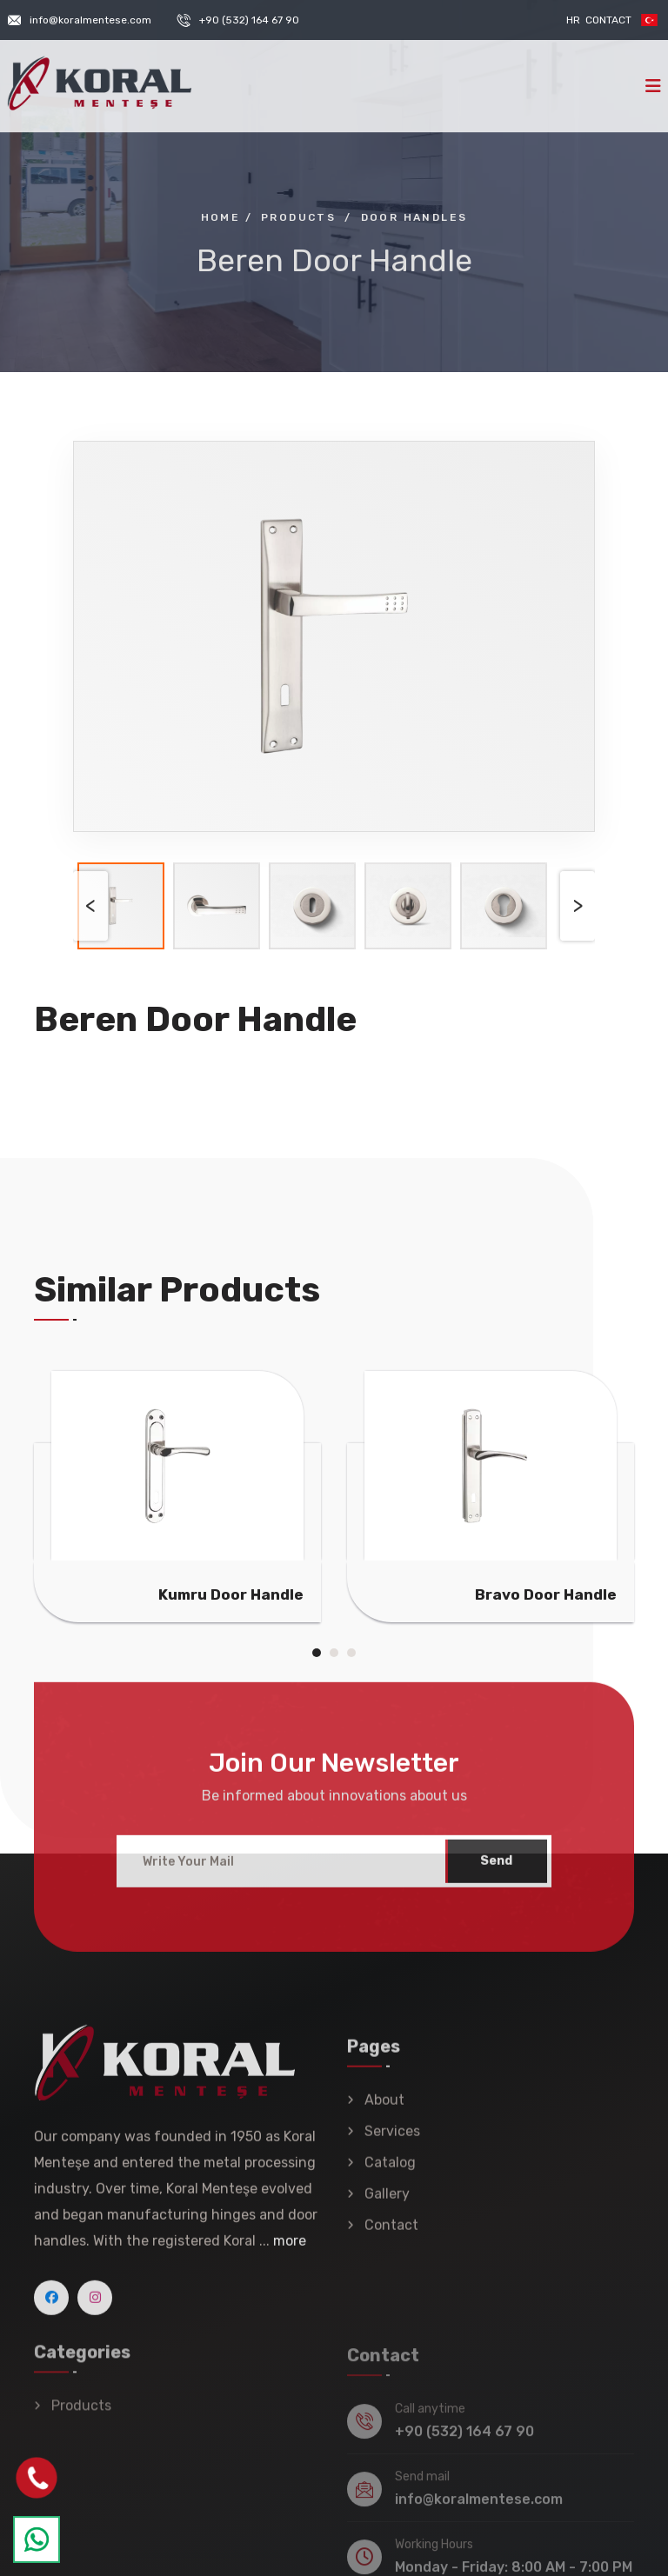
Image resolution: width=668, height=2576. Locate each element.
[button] (316, 1652)
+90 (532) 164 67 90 (249, 20)
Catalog (390, 2175)
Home (221, 217)
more (289, 2252)
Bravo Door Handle (546, 1594)
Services (392, 2143)
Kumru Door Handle (231, 1594)
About (384, 2112)
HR (573, 20)
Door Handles (414, 217)
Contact (608, 20)
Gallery (387, 2206)
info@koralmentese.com (90, 20)
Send (496, 1872)
